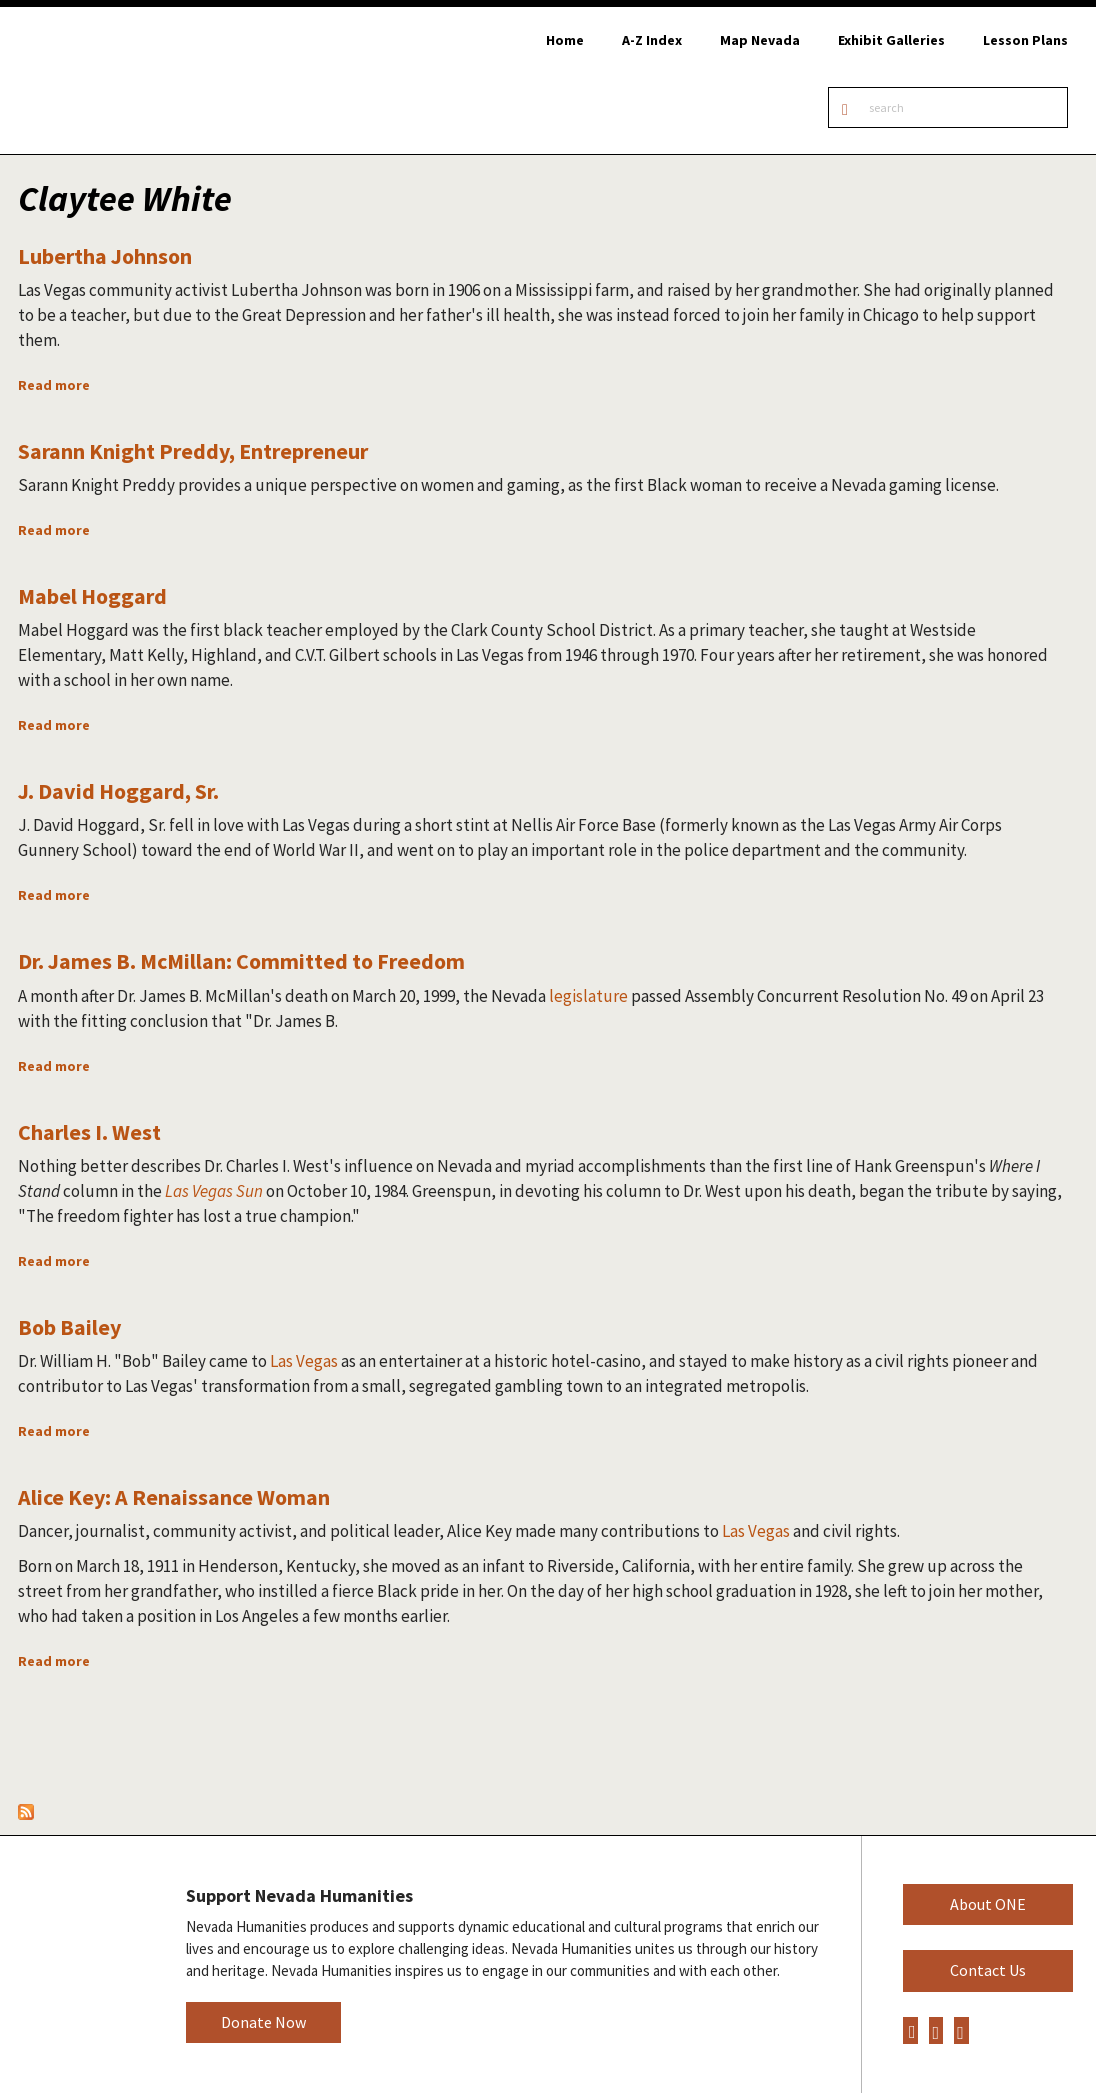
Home (565, 40)
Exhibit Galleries (891, 40)
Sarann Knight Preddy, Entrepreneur (193, 451)
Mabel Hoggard (92, 596)
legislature (588, 996)
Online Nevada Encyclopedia (119, 80)
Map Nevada (760, 40)
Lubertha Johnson (105, 256)
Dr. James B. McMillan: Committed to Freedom (241, 961)
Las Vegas (304, 1361)
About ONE (988, 1904)
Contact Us (988, 1970)
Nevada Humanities (77, 1963)
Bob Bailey (69, 1327)
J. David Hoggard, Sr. (118, 791)
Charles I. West (89, 1132)
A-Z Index (652, 40)
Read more (54, 385)
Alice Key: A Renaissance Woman (174, 1497)
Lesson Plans (1025, 40)
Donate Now (263, 2022)
